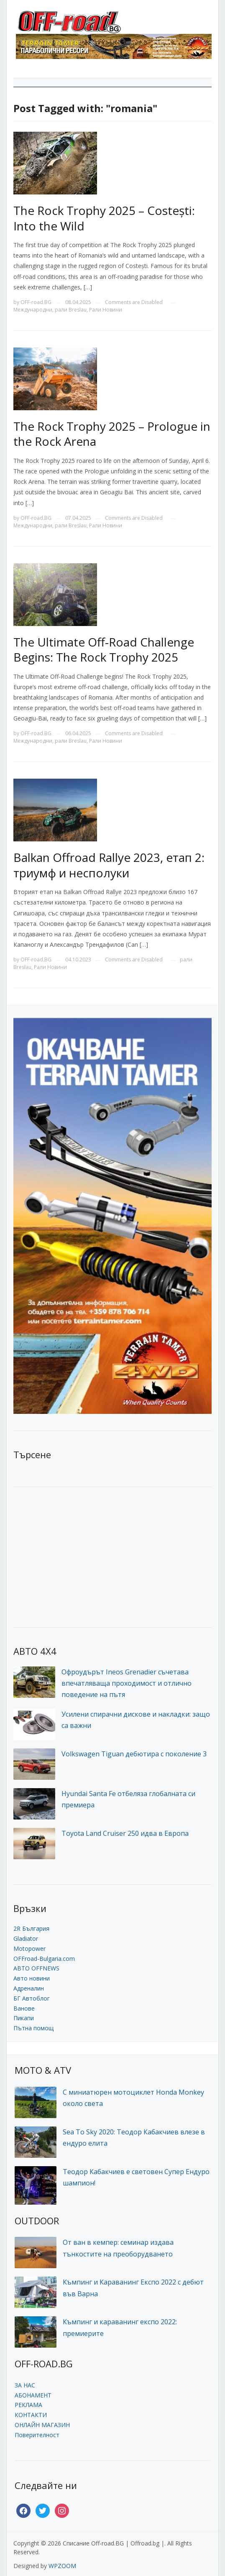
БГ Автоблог (31, 1998)
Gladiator (25, 1938)
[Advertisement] (76, 1556)
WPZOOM (62, 2566)
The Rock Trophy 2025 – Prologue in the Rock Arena (111, 433)
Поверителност (37, 2435)
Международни (32, 309)
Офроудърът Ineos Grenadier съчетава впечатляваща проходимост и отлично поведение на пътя (126, 1683)
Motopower (29, 1948)
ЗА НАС (25, 2385)
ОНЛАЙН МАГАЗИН (42, 2425)
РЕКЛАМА (28, 2405)
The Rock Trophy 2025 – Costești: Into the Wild (104, 217)
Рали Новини (105, 309)
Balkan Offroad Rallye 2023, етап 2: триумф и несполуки (109, 864)
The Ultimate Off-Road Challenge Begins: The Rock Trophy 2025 (103, 649)
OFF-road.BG (35, 302)
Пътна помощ (33, 2028)
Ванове (24, 2008)
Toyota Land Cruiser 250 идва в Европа (125, 1833)
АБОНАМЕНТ (33, 2395)
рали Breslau (71, 309)
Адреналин (28, 1988)
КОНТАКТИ (31, 2415)
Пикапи (23, 2018)
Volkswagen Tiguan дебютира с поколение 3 (134, 1753)
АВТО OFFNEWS (36, 1968)
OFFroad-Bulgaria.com (44, 1959)
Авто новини (31, 1978)
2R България (31, 1928)
